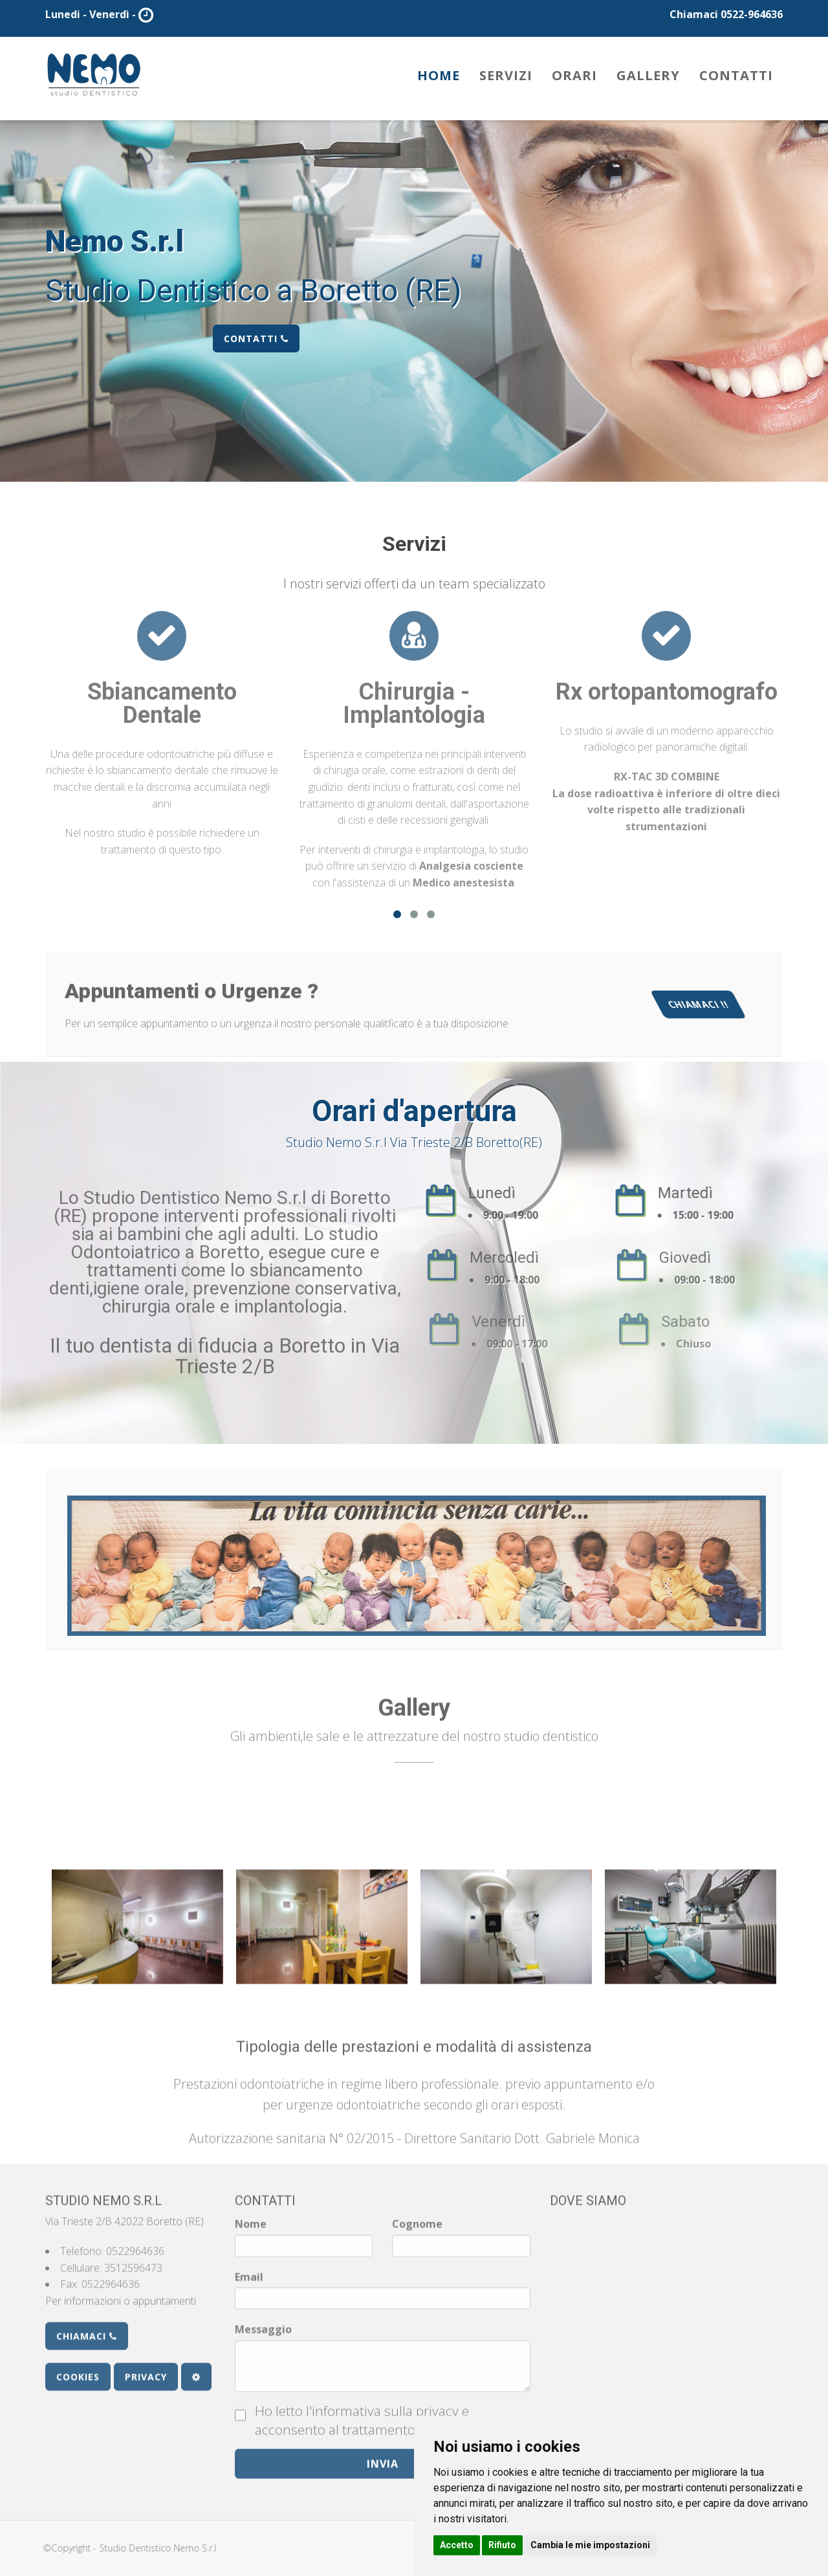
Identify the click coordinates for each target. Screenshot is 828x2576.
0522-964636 (752, 14)
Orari (574, 75)
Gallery (648, 75)
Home (438, 75)
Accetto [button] (457, 2545)
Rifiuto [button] (502, 2545)
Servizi (505, 75)
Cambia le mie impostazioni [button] (590, 2545)
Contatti (736, 75)
